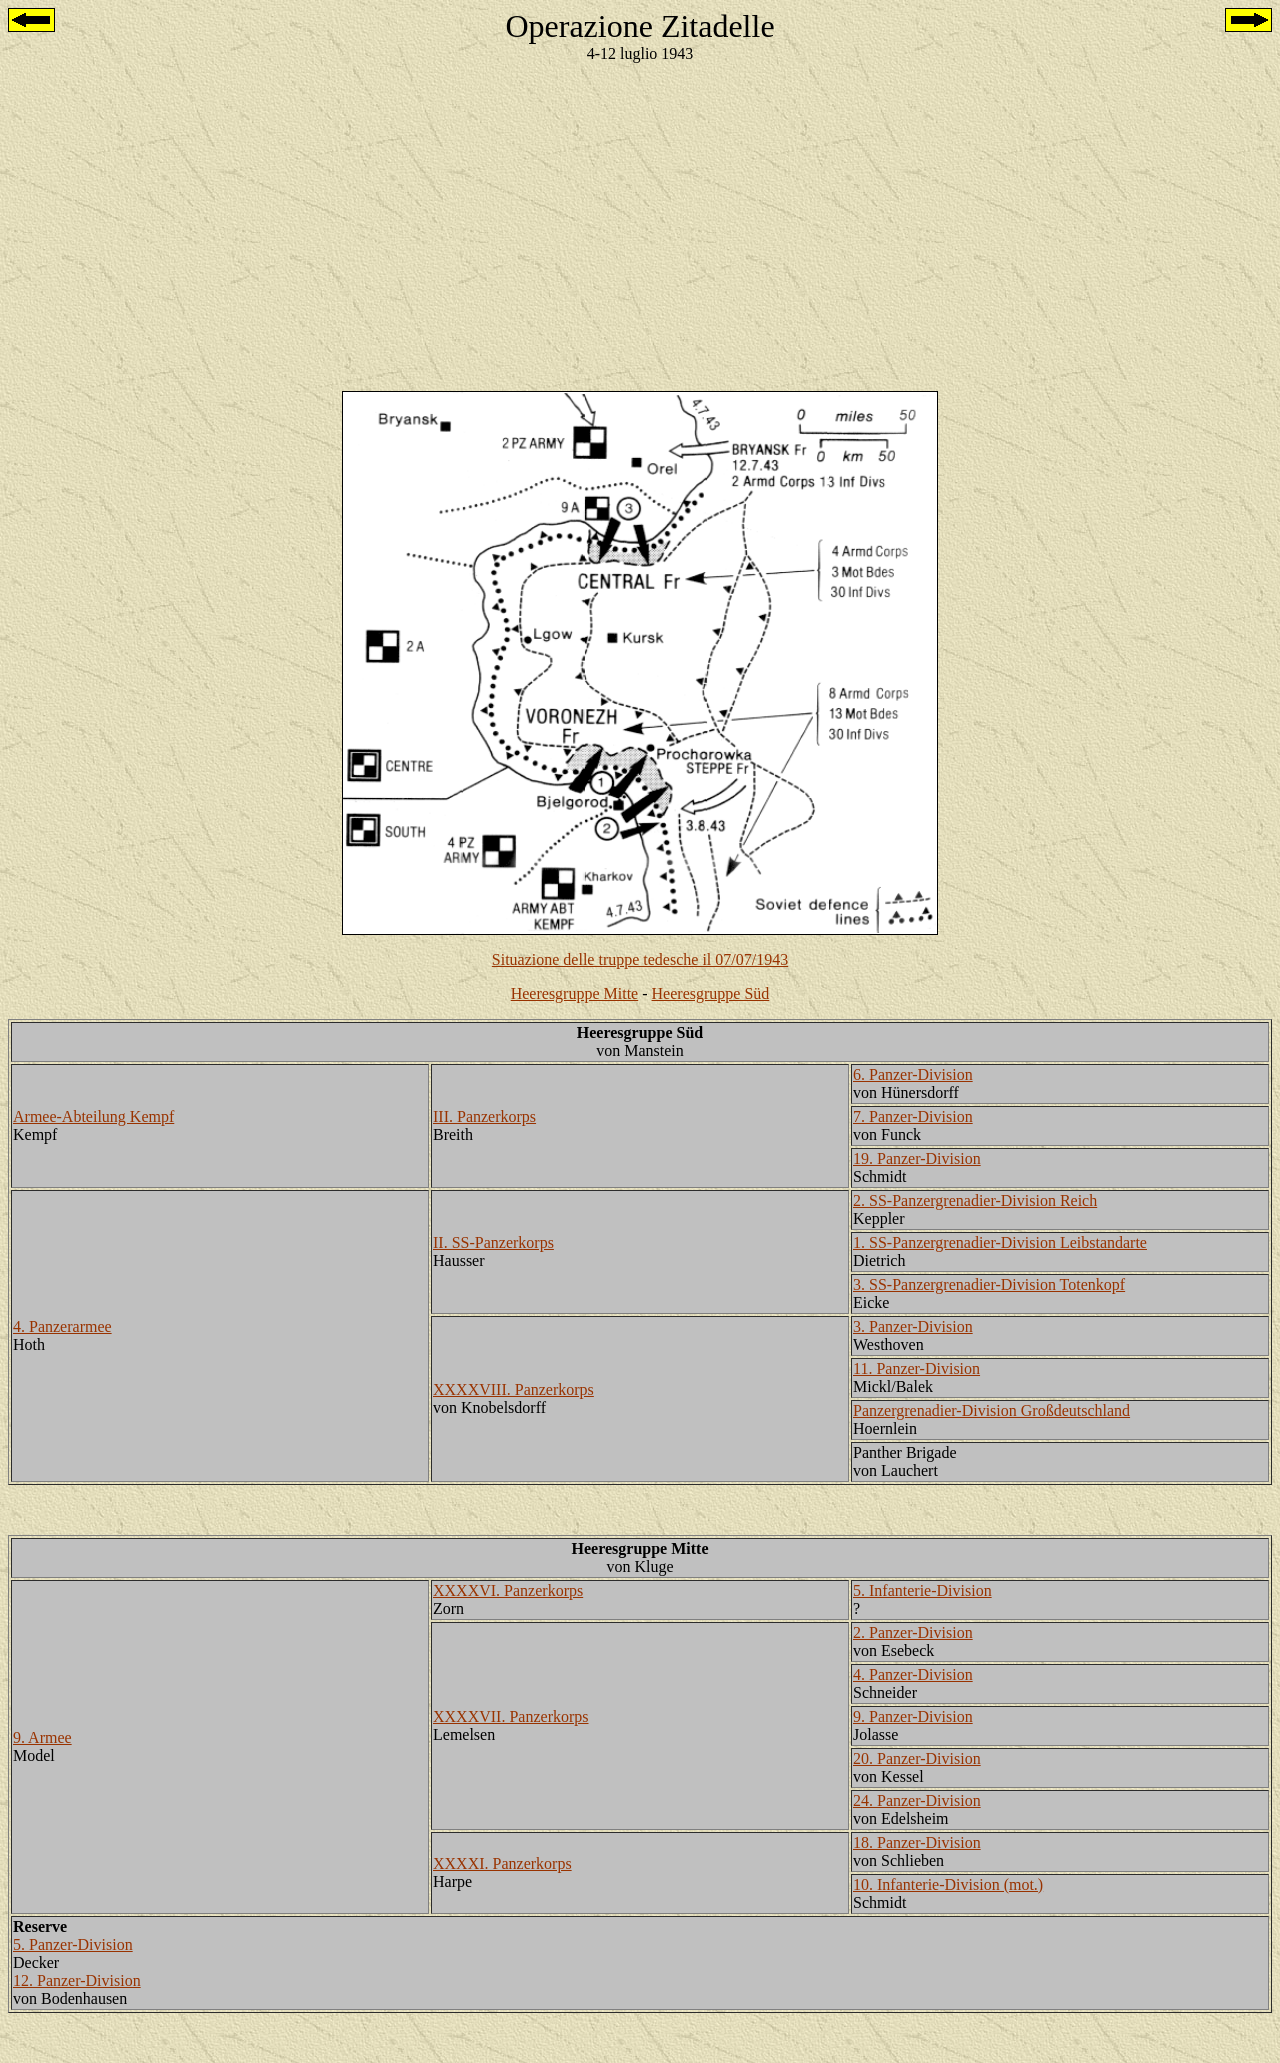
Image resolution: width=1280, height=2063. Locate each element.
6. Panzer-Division (913, 1074)
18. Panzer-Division (917, 1842)
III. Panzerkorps (484, 1116)
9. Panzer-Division (913, 1716)
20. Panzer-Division (917, 1758)
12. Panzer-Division (77, 1980)
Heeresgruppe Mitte (575, 993)
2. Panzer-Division (913, 1632)
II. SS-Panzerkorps (493, 1242)
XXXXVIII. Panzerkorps (513, 1389)
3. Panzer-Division (913, 1326)
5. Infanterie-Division (922, 1590)
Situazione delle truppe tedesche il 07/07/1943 (640, 959)
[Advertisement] (640, 219)
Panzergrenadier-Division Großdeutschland (991, 1410)
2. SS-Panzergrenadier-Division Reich (975, 1200)
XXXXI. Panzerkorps (502, 1863)
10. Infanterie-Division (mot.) (948, 1884)
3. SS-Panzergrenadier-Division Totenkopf (989, 1284)
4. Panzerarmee (62, 1326)
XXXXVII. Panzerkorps (511, 1716)
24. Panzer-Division (917, 1800)
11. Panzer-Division (916, 1368)
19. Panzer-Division (917, 1158)
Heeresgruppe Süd (711, 993)
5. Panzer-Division (73, 1944)
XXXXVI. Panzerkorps (508, 1590)
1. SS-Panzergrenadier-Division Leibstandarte (1000, 1242)
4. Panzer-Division (913, 1674)
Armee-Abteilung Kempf (93, 1116)
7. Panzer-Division (913, 1116)
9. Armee (42, 1737)
